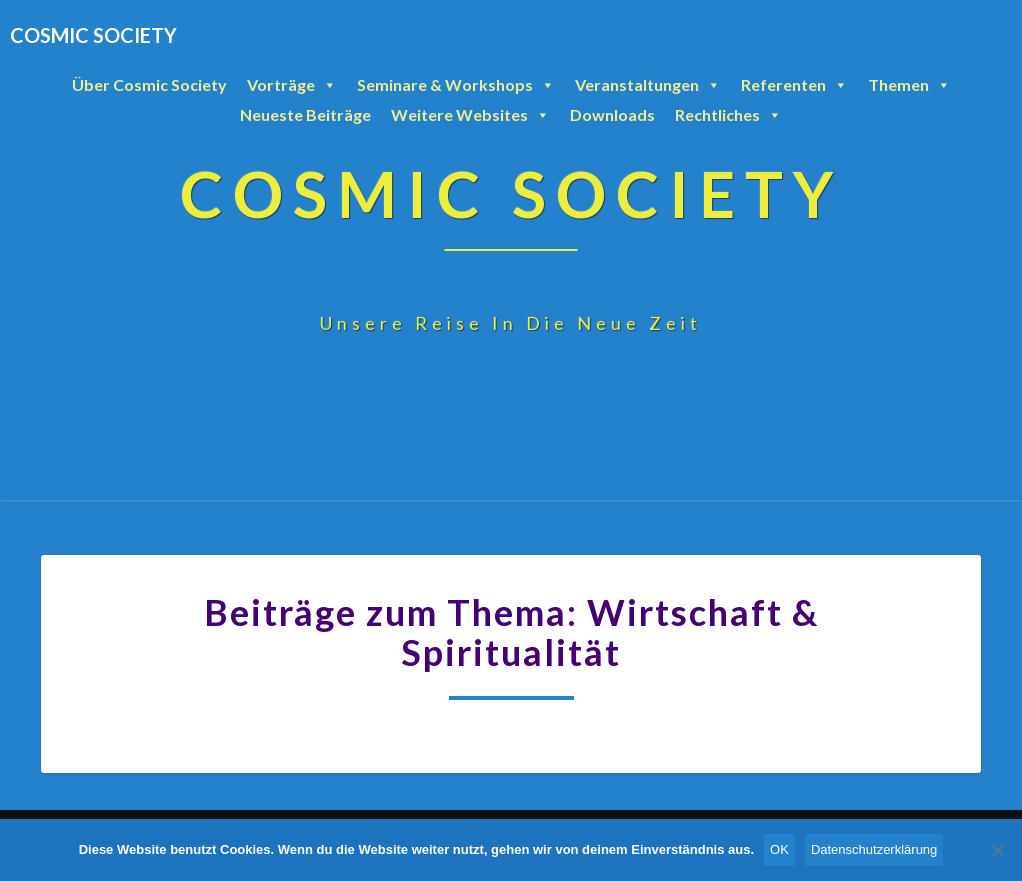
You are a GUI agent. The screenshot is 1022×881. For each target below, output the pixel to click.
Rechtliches (728, 115)
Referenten (794, 85)
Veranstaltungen (648, 85)
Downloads (612, 114)
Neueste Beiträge (305, 114)
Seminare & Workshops (456, 85)
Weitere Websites (470, 115)
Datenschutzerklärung (874, 849)
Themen (909, 85)
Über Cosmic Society (149, 84)
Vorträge (292, 85)
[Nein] (997, 850)
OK (779, 849)
